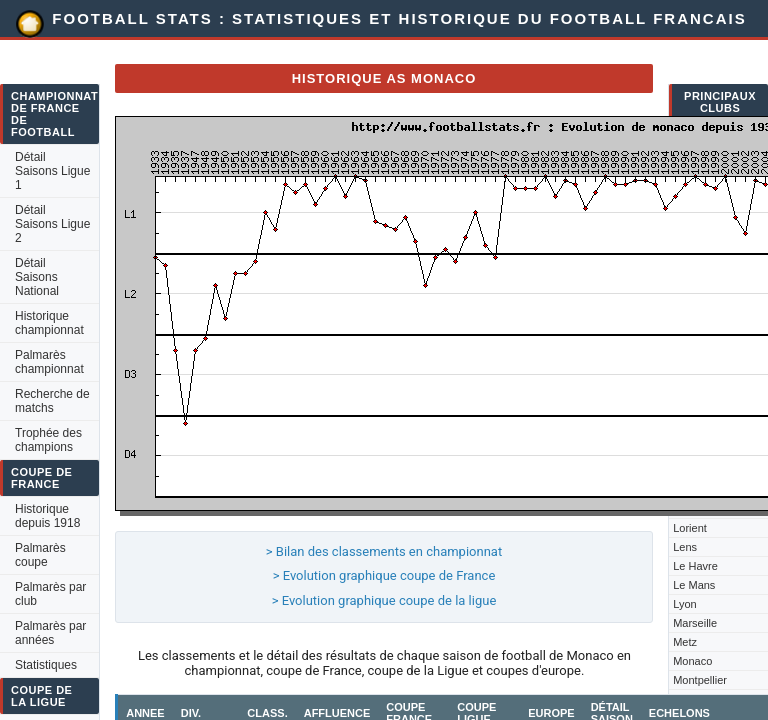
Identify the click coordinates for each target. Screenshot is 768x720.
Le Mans (694, 585)
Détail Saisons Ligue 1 (52, 171)
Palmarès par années (50, 633)
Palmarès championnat (49, 362)
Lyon (684, 604)
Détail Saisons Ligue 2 (52, 224)
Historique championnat (49, 323)
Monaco (692, 661)
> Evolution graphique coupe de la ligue (384, 600)
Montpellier (700, 680)
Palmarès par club (50, 594)
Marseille (695, 623)
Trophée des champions (48, 440)
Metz (685, 642)
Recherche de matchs (52, 401)
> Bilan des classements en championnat (384, 551)
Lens (685, 547)
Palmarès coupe (40, 555)
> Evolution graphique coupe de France (384, 575)
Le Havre (695, 566)
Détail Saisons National (37, 277)
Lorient (690, 528)
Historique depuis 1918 (47, 516)
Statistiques (46, 665)
